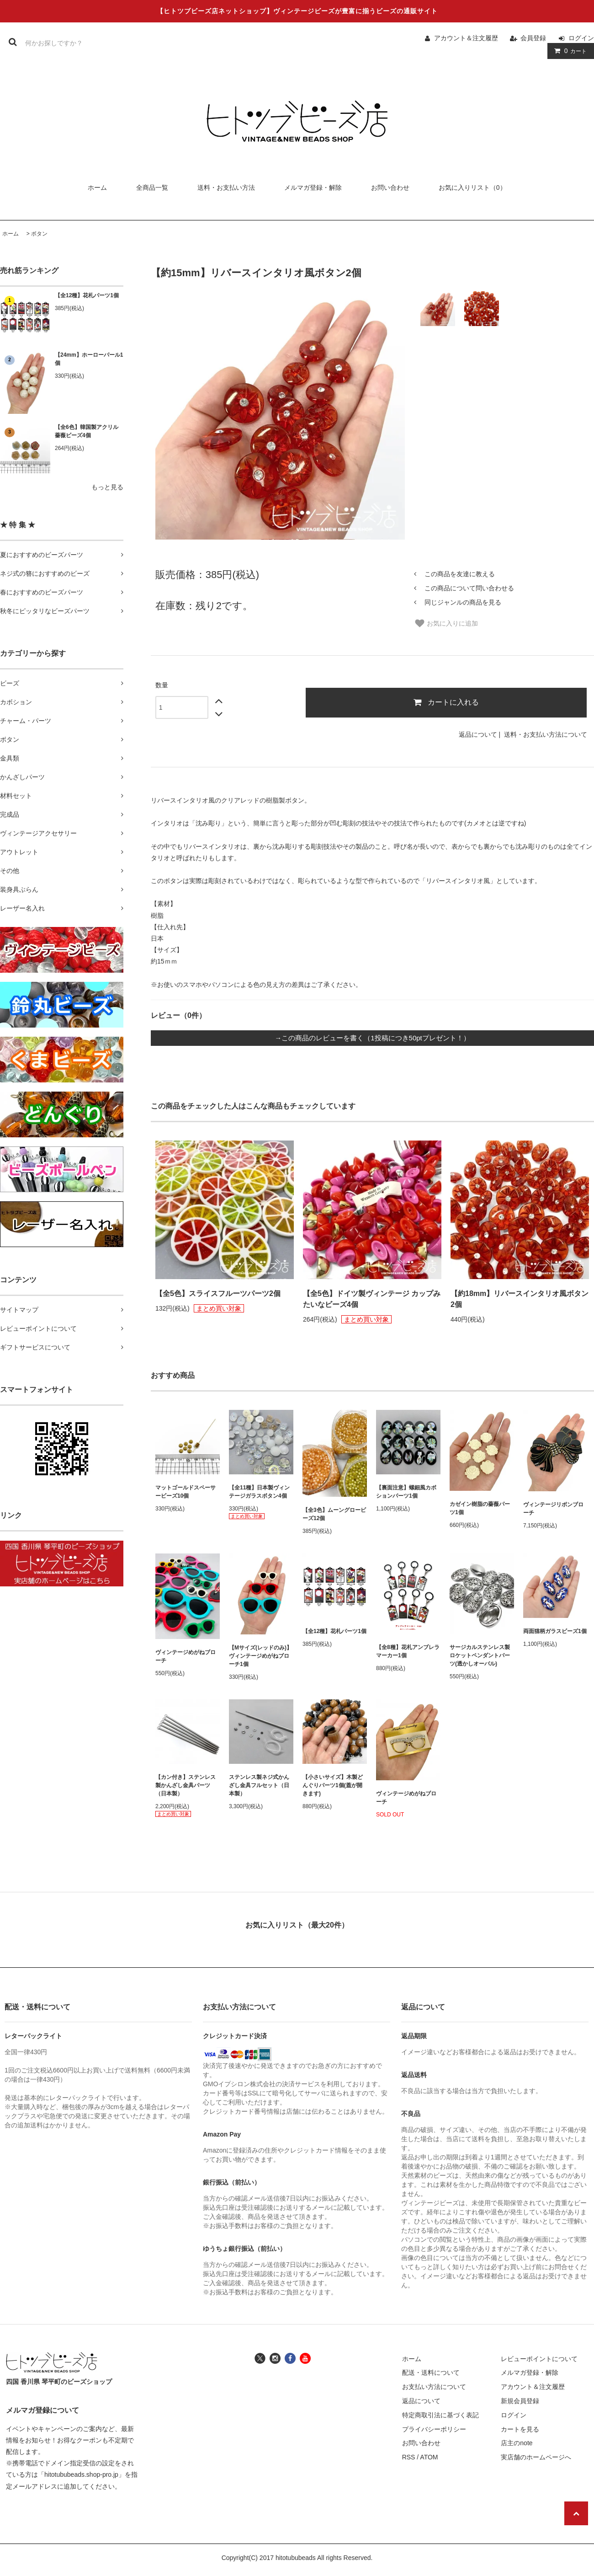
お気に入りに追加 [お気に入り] (446, 623)
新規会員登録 (520, 2401)
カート (569, 50)
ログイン (581, 38)
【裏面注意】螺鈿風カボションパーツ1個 (406, 1491)
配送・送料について (431, 2372)
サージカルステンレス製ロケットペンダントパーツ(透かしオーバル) (480, 1655)
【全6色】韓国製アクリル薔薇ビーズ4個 (86, 431)
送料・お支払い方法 (226, 187)
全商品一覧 (152, 187)
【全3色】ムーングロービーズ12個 (334, 1514)
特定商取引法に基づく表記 (440, 2415)
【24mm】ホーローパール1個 (89, 359)
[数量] (181, 707)
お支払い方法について (434, 2386)
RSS (408, 2457)
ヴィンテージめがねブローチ (185, 1656)
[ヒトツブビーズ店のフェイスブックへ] (290, 2357)
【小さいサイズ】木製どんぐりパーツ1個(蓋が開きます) (332, 1785)
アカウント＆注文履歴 (466, 38)
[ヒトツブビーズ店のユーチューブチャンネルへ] (305, 2357)
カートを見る (520, 2429)
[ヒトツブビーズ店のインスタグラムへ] (275, 2357)
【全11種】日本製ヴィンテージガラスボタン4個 (259, 1491)
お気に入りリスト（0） (472, 187)
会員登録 (533, 38)
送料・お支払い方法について (545, 734)
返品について (478, 734)
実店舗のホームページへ (536, 2457)
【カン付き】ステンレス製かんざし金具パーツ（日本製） (185, 1785)
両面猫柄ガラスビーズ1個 (555, 1631)
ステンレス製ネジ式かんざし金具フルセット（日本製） (259, 1785)
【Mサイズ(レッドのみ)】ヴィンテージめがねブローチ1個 (260, 1655)
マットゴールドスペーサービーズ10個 (185, 1491)
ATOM (429, 2457)
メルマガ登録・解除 (313, 187)
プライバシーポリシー (434, 2429)
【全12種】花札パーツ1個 (87, 295)
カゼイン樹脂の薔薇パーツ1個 (480, 1508)
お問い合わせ (390, 187)
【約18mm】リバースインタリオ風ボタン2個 (520, 1299)
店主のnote (516, 2443)
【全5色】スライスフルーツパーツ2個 (218, 1293)
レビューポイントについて (539, 2358)
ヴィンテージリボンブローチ (553, 1508)
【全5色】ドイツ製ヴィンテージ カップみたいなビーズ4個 (371, 1299)
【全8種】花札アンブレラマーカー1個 (408, 1651)
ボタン (39, 233)
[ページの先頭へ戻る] (576, 2513)
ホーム (97, 187)
